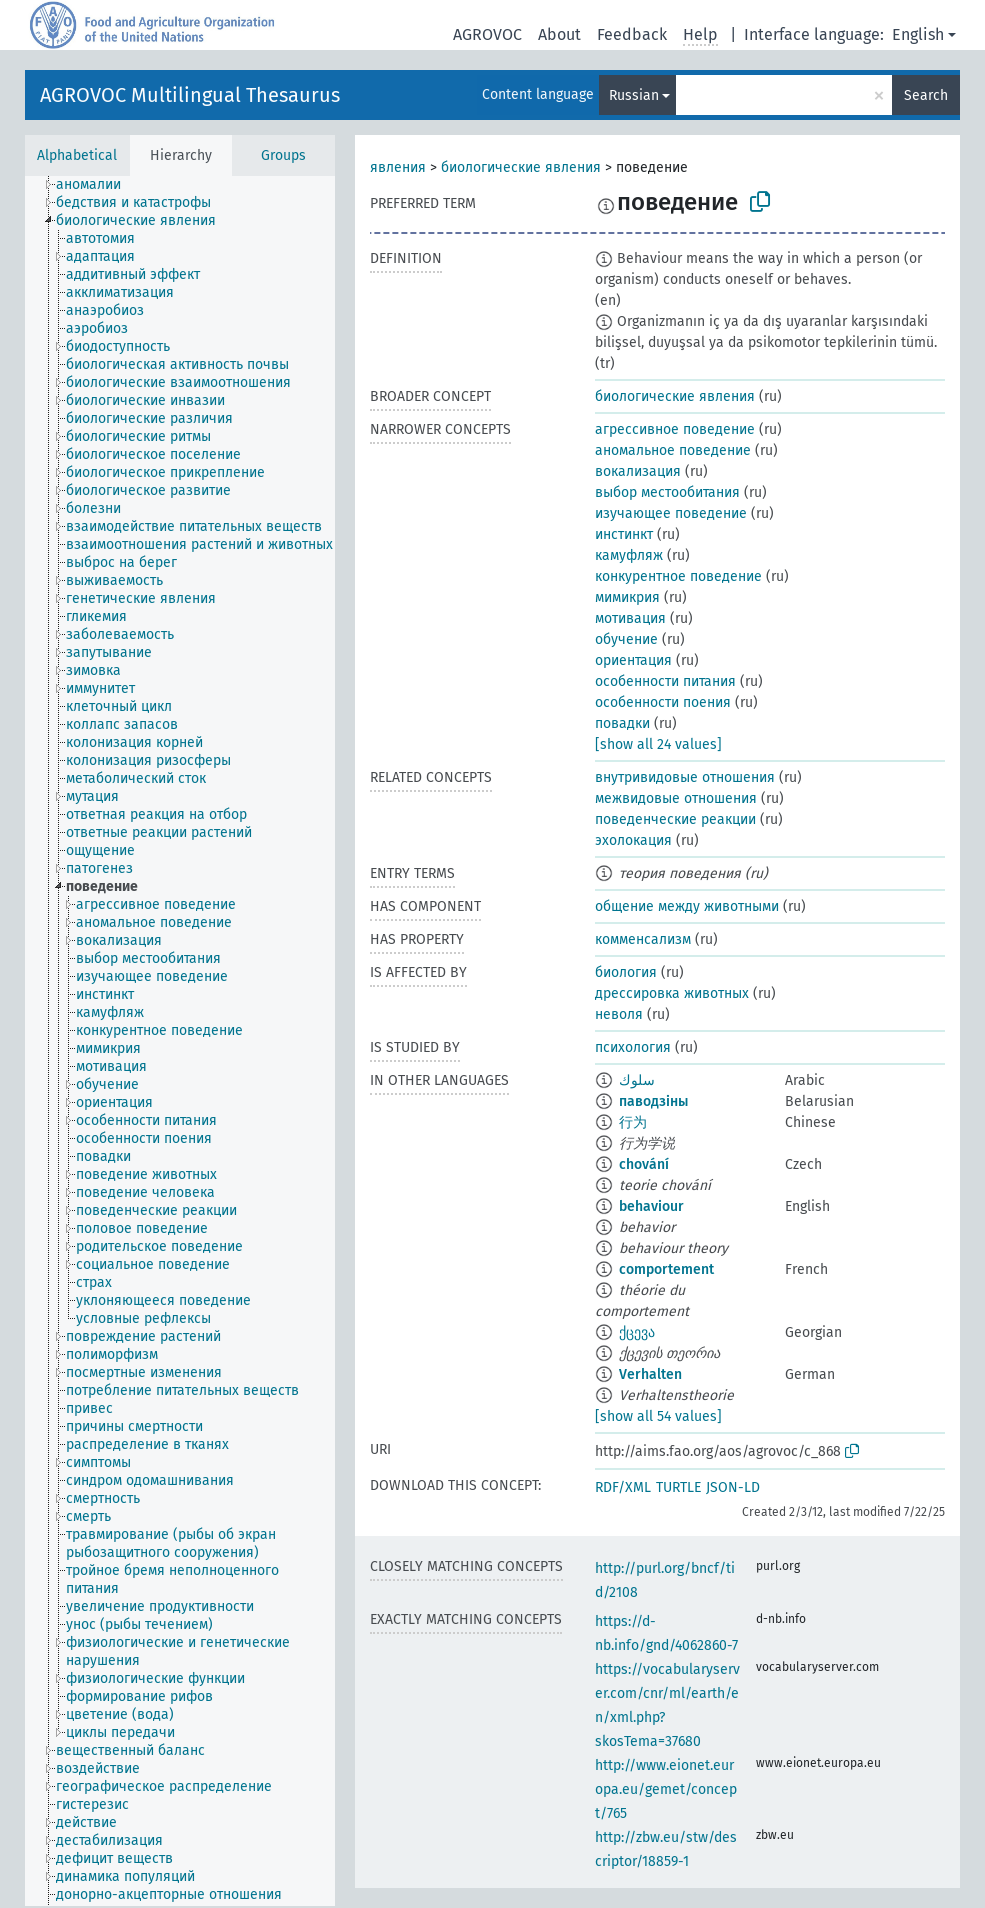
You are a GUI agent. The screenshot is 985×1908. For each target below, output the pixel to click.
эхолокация (633, 840)
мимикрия (627, 597)
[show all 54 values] (658, 1416)
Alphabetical (77, 155)
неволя (619, 1014)
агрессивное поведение (675, 429)
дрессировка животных (672, 993)
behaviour (651, 1206)
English (918, 34)
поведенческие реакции (675, 819)
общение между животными (687, 906)
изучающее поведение (671, 513)
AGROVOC (487, 34)
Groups (283, 155)
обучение (626, 639)
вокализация (638, 471)
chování (644, 1164)
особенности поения (663, 702)
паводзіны (653, 1101)
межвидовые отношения (676, 798)
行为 (633, 1122)
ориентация (633, 660)
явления (398, 167)
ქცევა (637, 1332)
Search (926, 95)
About (559, 34)
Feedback (632, 34)
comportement (666, 1269)
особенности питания (665, 681)
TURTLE (678, 1487)
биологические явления (521, 167)
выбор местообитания (667, 492)
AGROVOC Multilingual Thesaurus (190, 95)
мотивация (630, 618)
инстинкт (624, 534)
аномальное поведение (673, 450)
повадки (622, 723)
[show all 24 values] (658, 744)
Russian (634, 95)
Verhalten (650, 1374)
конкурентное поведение (678, 576)
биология (626, 972)
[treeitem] (97, 185)
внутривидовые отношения (685, 777)
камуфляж (629, 555)
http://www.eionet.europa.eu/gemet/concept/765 (666, 1789)
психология (633, 1047)
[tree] (180, 1041)
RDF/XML (623, 1487)
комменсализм (643, 939)
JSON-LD (733, 1487)
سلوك (637, 1080)
